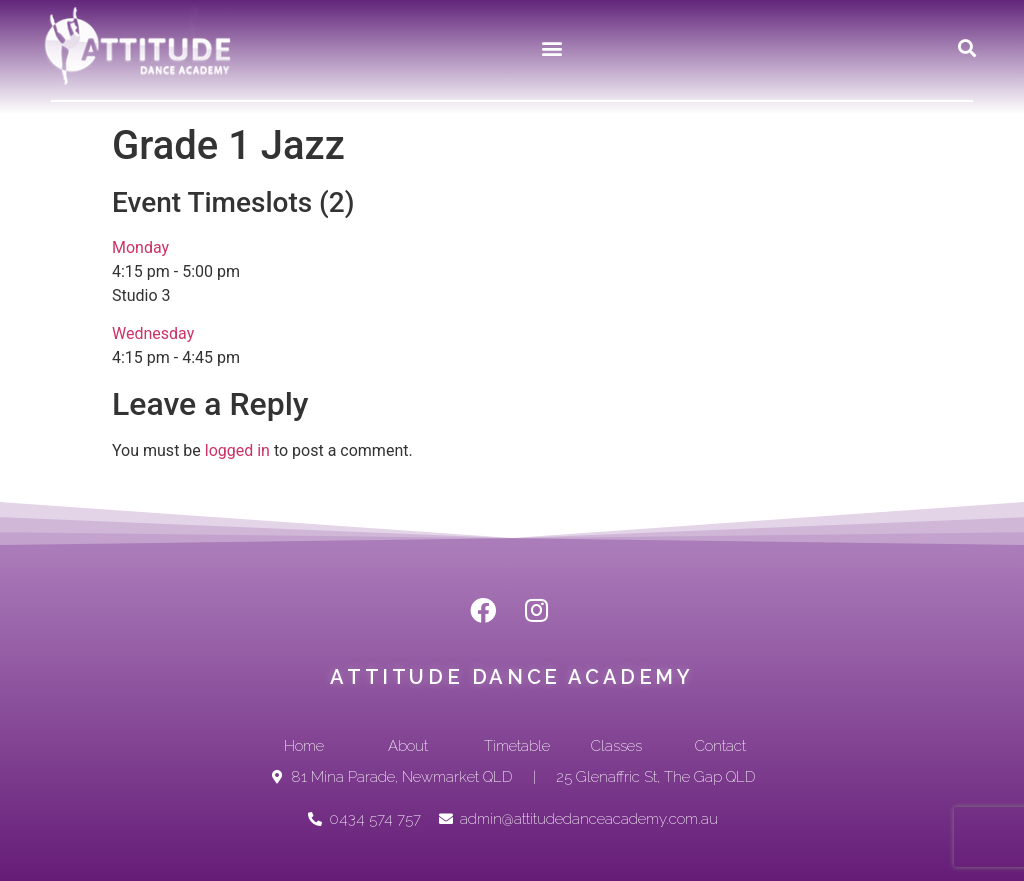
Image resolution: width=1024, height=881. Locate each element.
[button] (552, 47)
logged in (237, 450)
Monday (140, 247)
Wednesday (153, 333)
